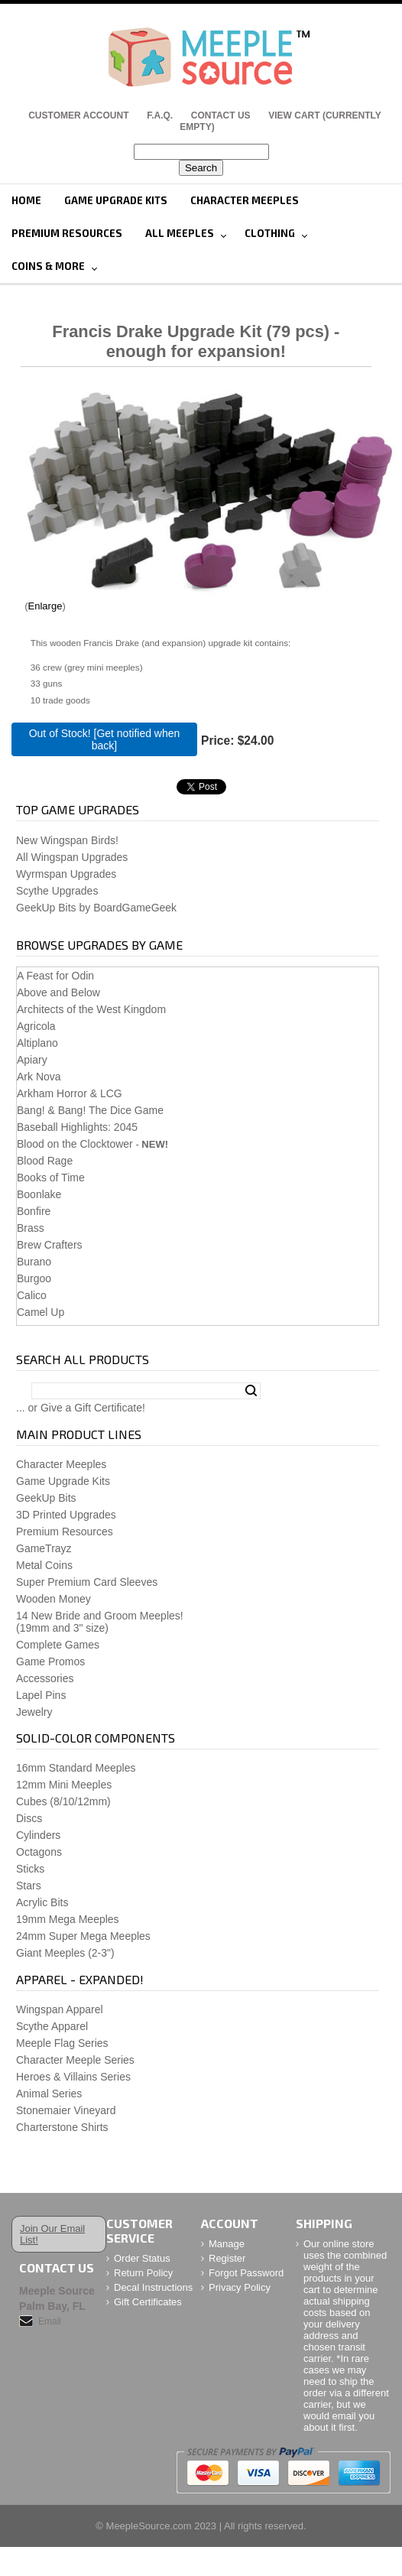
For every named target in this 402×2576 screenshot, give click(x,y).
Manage (227, 2244)
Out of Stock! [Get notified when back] (104, 739)
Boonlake (39, 1194)
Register (227, 2258)
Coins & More (48, 266)
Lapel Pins (41, 1695)
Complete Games (57, 1645)
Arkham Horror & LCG (69, 1093)
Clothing (270, 233)
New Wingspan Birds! (67, 840)
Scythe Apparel (52, 2026)
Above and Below (58, 992)
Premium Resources (66, 233)
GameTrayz (44, 1548)
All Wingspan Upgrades (72, 857)
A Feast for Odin (55, 976)
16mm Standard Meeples (75, 1768)
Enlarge (45, 606)
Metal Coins (44, 1565)
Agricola (36, 1026)
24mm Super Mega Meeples (83, 1936)
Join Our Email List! (52, 2234)
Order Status (142, 2258)
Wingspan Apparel (59, 2009)
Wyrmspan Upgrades (66, 874)
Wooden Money (53, 1599)
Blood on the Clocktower (75, 1144)
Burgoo (34, 1278)
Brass (30, 1228)
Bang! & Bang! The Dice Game (90, 1110)
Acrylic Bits (42, 1902)
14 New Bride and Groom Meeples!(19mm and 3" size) (99, 1622)
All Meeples (179, 233)
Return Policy (143, 2273)
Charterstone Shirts (62, 2127)
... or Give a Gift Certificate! (80, 1408)
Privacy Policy (240, 2287)
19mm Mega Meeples (67, 1919)
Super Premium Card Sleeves (86, 1582)
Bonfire (33, 1211)
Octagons (39, 1852)
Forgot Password (246, 2273)
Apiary (32, 1060)
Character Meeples (244, 200)
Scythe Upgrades (57, 891)
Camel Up (40, 1312)
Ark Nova (39, 1076)
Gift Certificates (148, 2302)
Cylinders (38, 1835)
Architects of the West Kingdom (91, 1009)
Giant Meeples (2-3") (65, 1953)
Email (49, 2321)
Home (26, 200)
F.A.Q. (160, 115)
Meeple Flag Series (62, 2043)
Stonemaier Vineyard (65, 2110)
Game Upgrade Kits (115, 200)
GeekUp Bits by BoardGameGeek (96, 907)
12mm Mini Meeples (64, 1785)
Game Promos (50, 1661)
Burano (34, 1262)
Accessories (44, 1678)
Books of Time (51, 1177)
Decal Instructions (153, 2287)
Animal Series (49, 2093)
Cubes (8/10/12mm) (63, 1801)
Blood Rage (45, 1161)
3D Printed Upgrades (66, 1515)
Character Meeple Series (75, 2060)
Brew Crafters (50, 1245)
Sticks (30, 1869)
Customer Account (78, 115)
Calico (32, 1295)
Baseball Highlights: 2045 (77, 1127)
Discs (29, 1818)
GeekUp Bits (46, 1498)
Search (251, 1390)
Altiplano (37, 1043)
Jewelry (34, 1712)
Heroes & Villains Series (73, 2077)
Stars (28, 1885)
